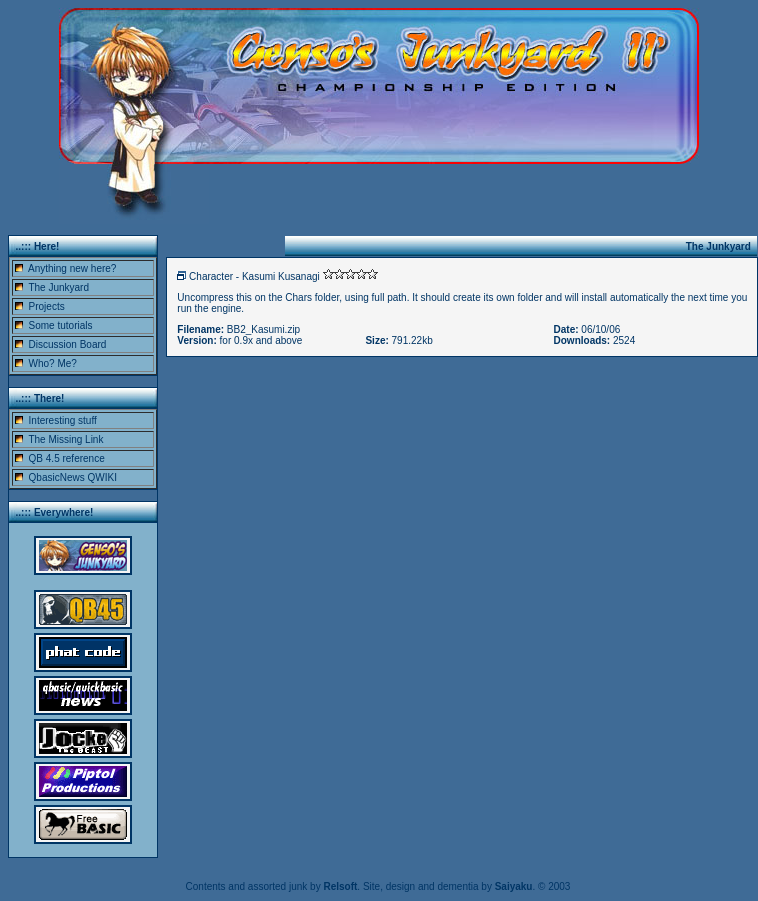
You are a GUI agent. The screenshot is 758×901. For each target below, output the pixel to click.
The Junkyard (58, 287)
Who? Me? (53, 363)
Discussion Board (68, 344)
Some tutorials (61, 325)
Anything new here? (72, 268)
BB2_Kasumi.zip (263, 329)
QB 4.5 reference (67, 458)
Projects (47, 306)
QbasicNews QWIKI (73, 477)
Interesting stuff (63, 420)
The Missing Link (65, 439)
